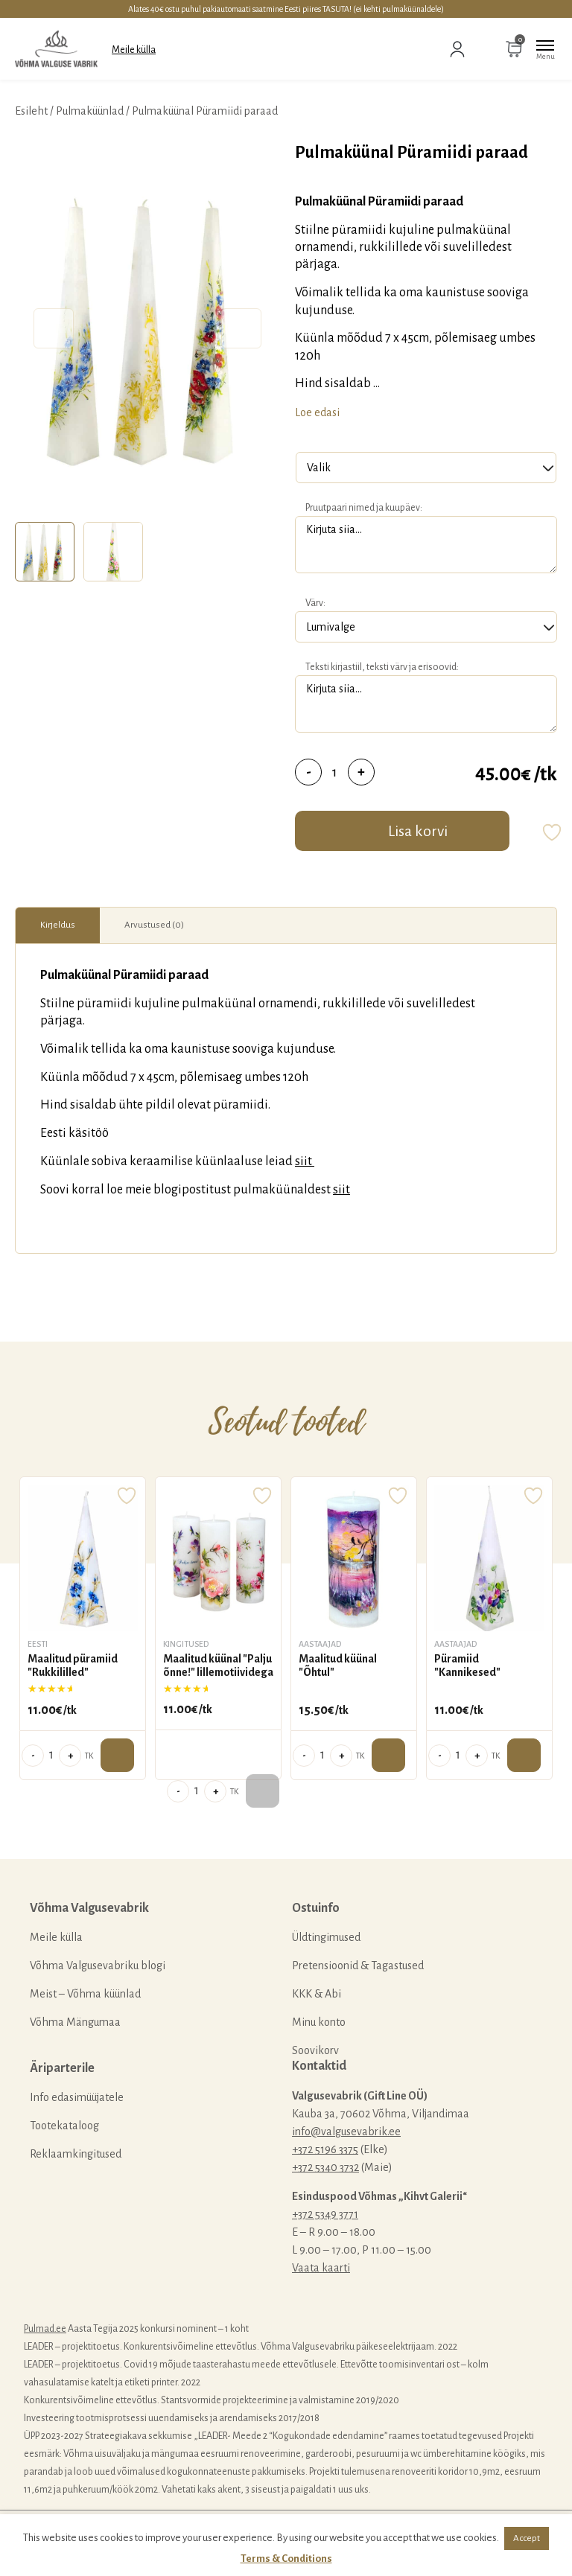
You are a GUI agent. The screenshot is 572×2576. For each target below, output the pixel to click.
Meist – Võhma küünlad (85, 1994)
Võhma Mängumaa (75, 2022)
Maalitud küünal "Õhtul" (338, 1665)
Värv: (315, 603)
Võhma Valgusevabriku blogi (97, 1965)
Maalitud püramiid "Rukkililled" (73, 1665)
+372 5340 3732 (325, 2167)
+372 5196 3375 (325, 2149)
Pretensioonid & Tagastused (358, 1965)
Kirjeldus (57, 925)
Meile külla (134, 50)
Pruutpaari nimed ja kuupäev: (363, 508)
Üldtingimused (326, 1937)
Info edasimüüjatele (77, 2097)
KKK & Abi (316, 1994)
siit (304, 1161)
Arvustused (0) (154, 925)
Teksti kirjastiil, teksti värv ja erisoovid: (382, 667)
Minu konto (319, 2022)
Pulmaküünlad (90, 111)
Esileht (31, 111)
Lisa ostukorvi (117, 1755)
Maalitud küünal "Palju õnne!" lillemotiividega (218, 1665)
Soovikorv (315, 2050)
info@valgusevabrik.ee (346, 2131)
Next (240, 328)
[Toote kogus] (335, 772)
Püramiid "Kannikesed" (467, 1665)
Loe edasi (317, 412)
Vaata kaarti (321, 2268)
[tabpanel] (147, 328)
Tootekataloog (64, 2126)
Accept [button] (526, 2538)
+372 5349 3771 (325, 2214)
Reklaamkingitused (75, 2154)
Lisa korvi (418, 831)
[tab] (44, 551)
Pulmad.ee (45, 2329)
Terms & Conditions (286, 2558)
